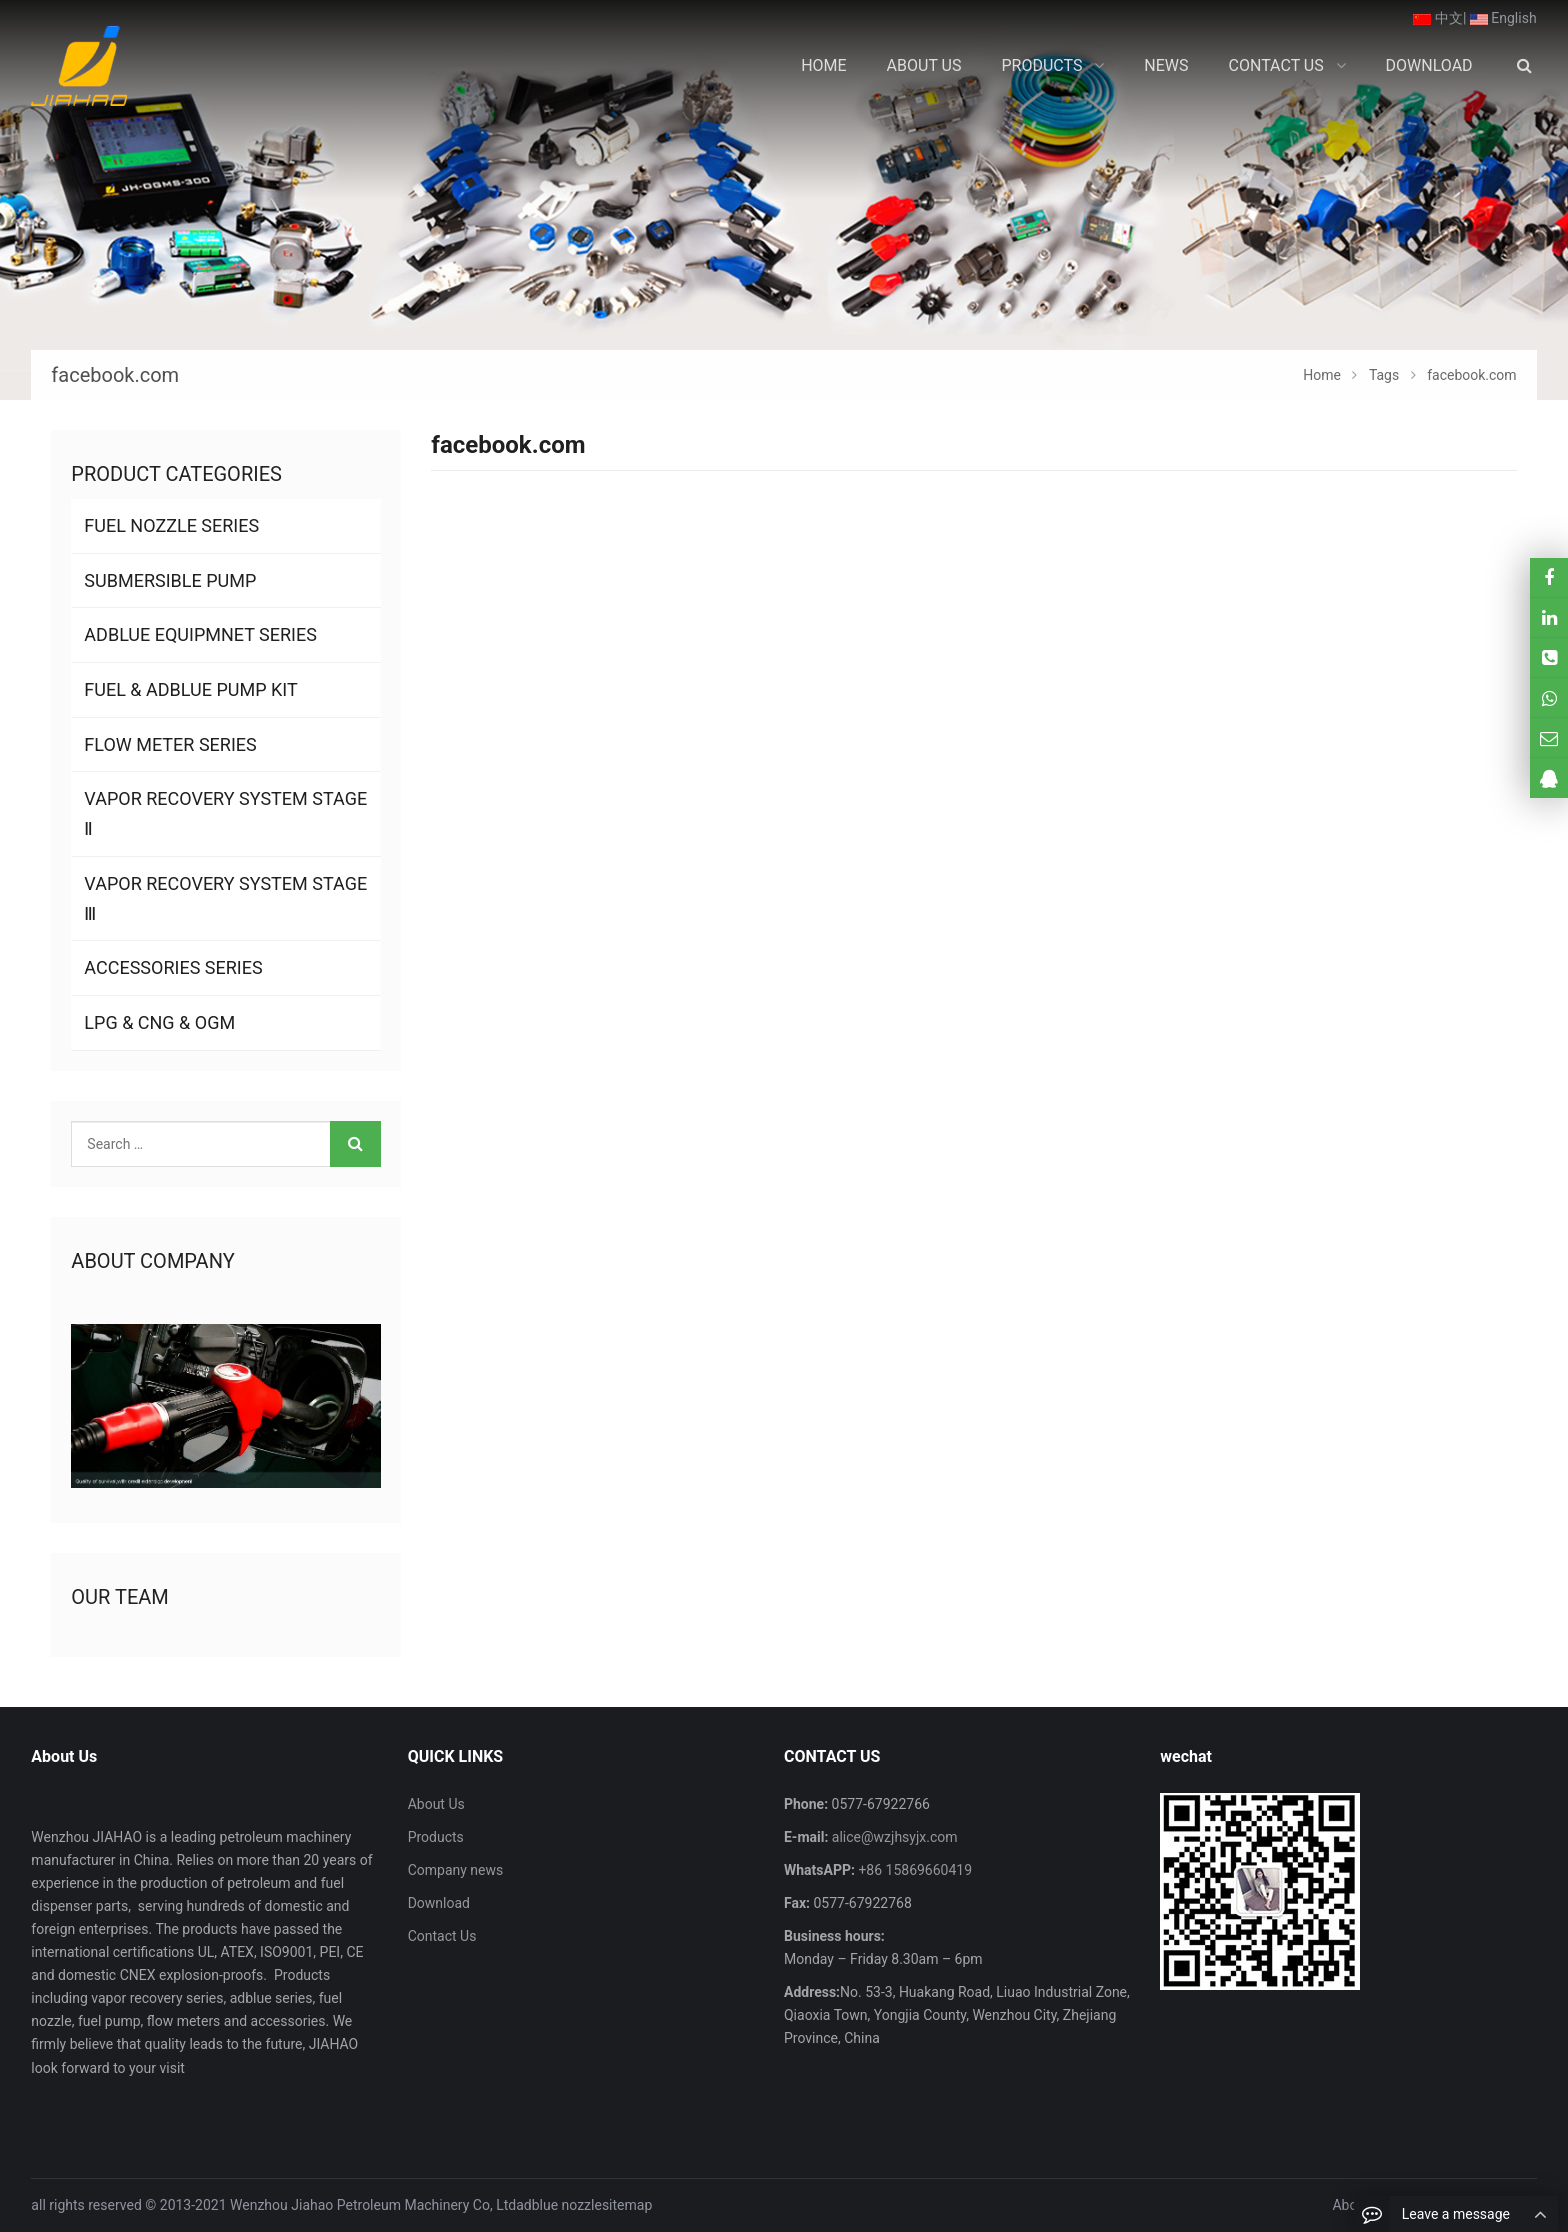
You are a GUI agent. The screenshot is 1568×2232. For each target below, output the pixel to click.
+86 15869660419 (913, 1870)
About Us (436, 1804)
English (1503, 18)
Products (436, 1837)
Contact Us (442, 1936)
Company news (456, 1870)
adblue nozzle (559, 2205)
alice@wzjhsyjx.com (892, 1837)
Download (439, 1903)
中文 (1437, 18)
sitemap (627, 2205)
